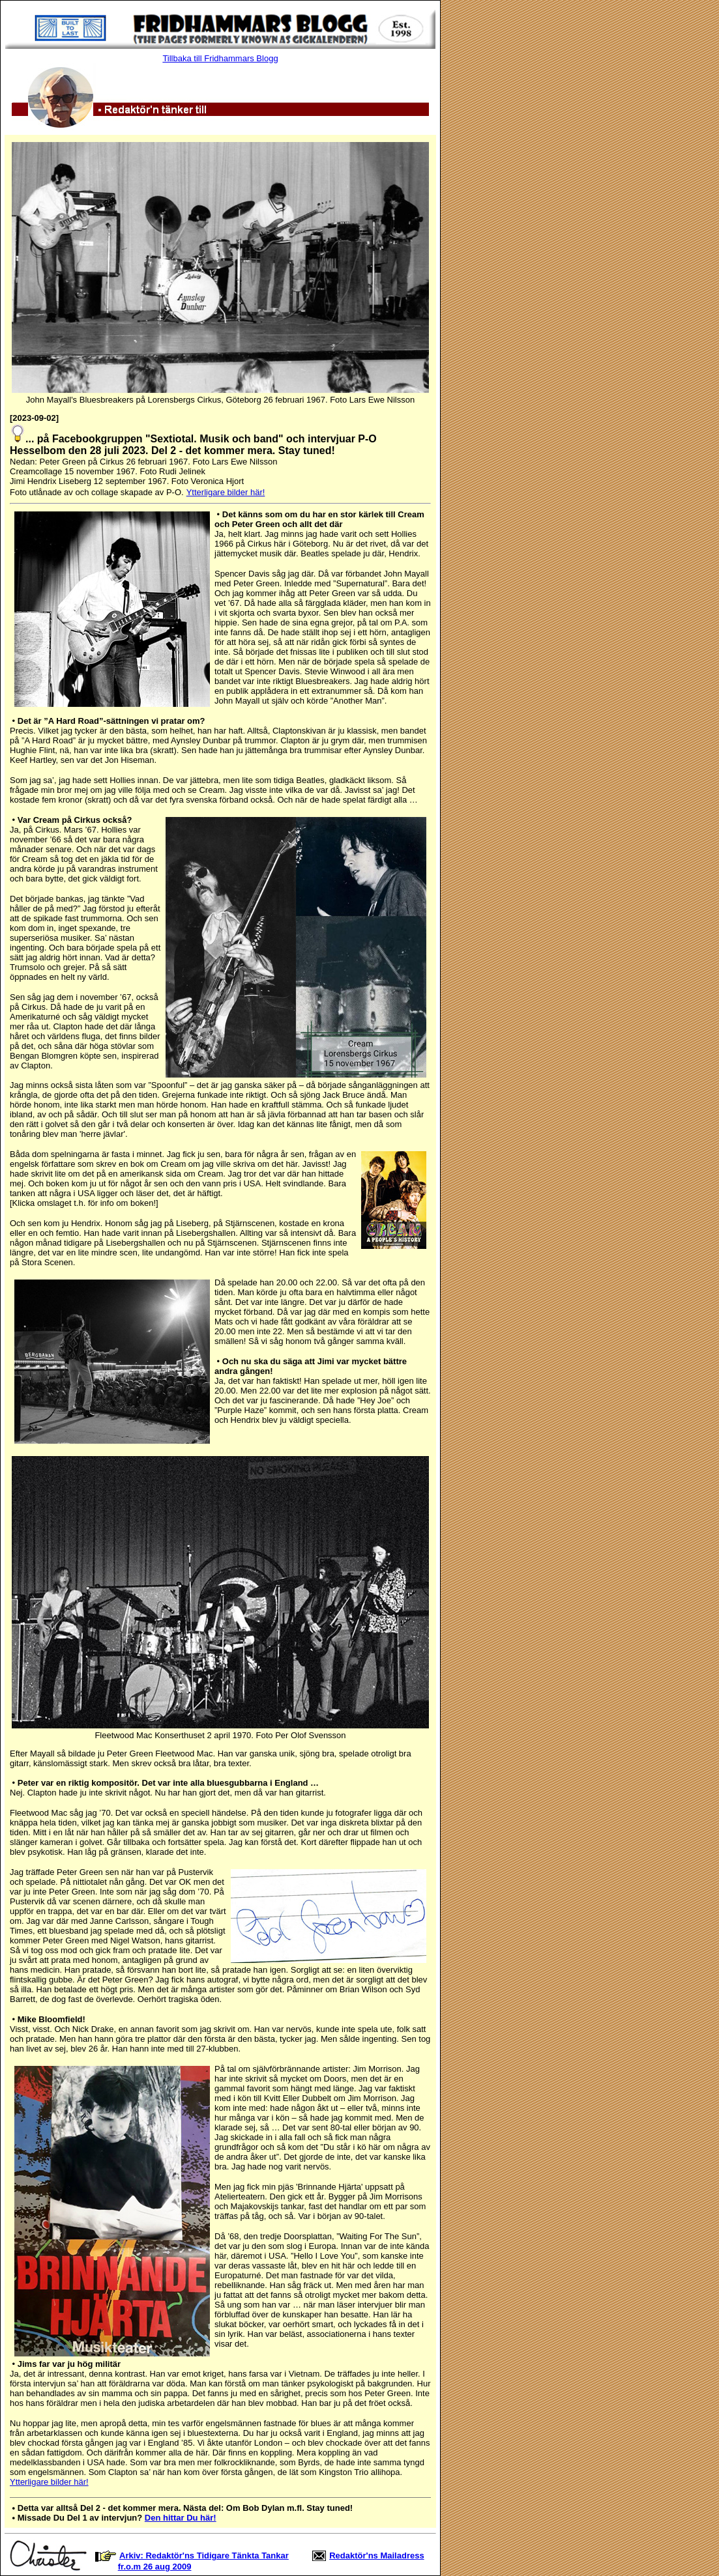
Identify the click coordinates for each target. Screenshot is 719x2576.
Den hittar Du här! (180, 2518)
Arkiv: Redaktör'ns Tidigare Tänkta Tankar (204, 2555)
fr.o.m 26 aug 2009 (155, 2566)
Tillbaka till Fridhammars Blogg (220, 58)
